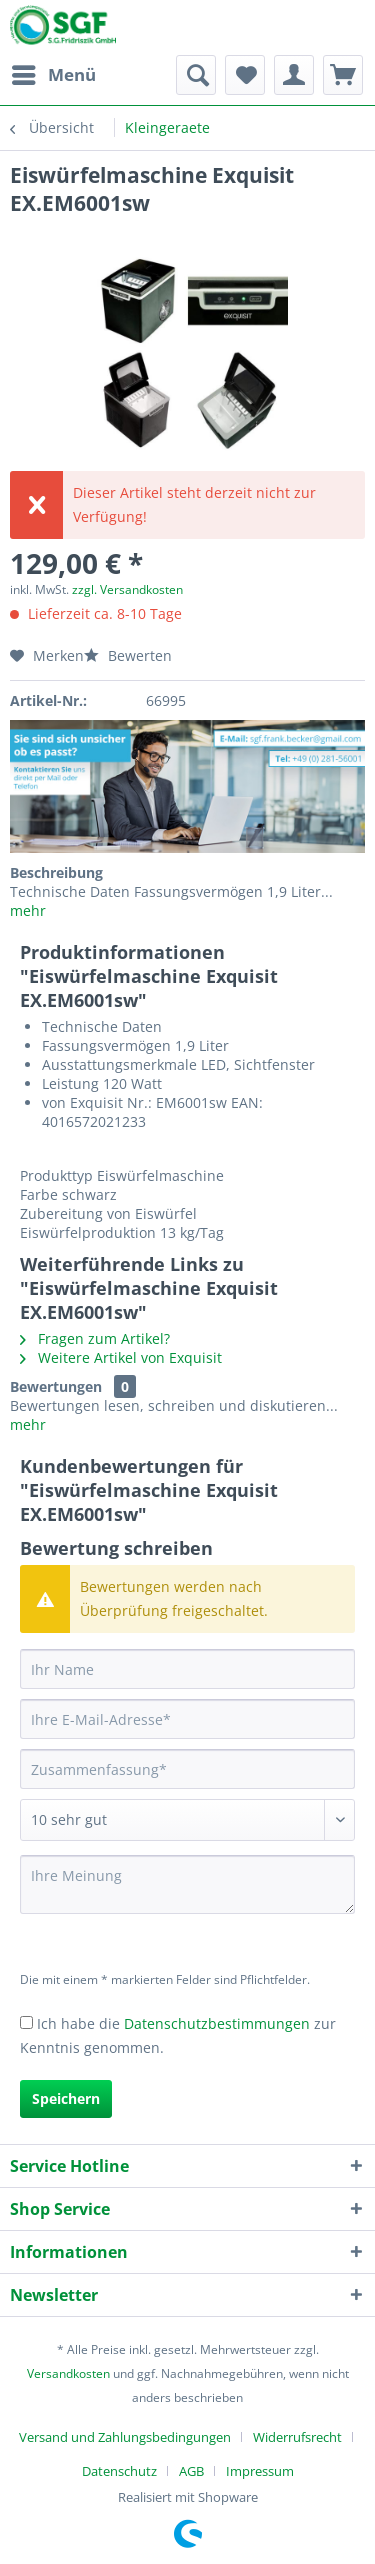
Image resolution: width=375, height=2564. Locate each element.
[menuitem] (53, 75)
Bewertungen (56, 1386)
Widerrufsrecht (297, 2437)
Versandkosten (68, 2373)
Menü (54, 72)
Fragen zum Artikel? (95, 1338)
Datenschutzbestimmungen (217, 2023)
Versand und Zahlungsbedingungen (125, 2437)
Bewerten (128, 655)
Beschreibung (56, 872)
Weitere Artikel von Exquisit (121, 1357)
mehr (28, 910)
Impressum (260, 2471)
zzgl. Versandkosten (127, 589)
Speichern (66, 2098)
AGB (191, 2471)
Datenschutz (119, 2471)
